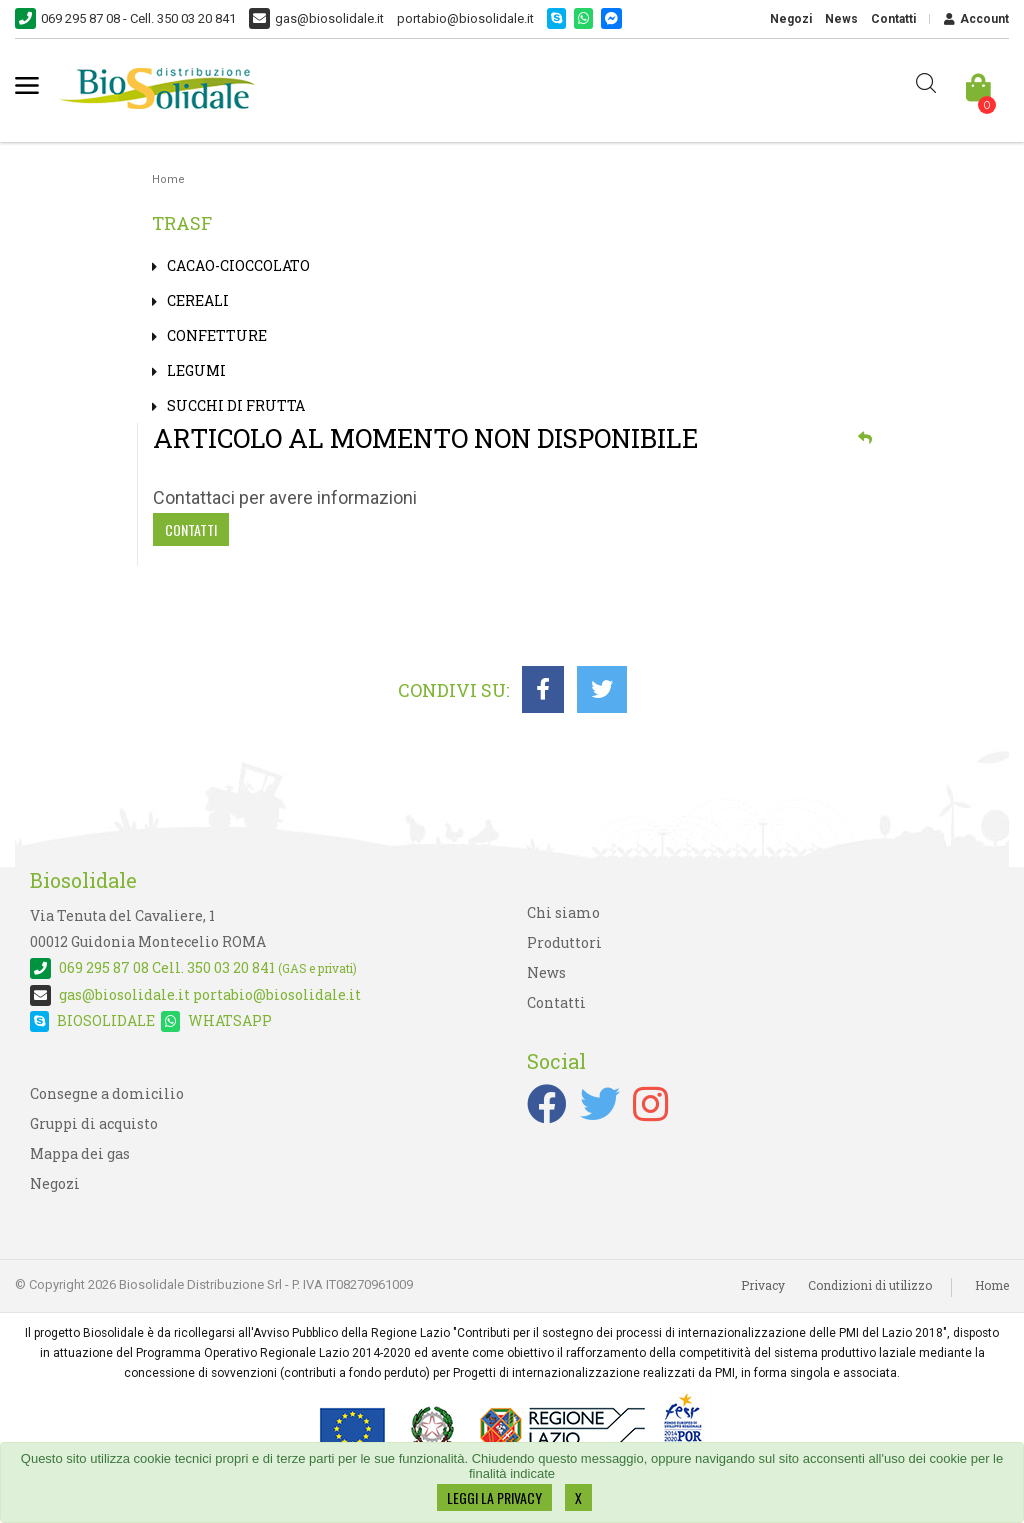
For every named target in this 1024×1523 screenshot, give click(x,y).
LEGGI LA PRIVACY (494, 1497)
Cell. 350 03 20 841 (193, 967)
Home (168, 179)
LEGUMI (196, 370)
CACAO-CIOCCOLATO (238, 265)
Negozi (791, 19)
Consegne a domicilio (107, 1093)
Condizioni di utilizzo (870, 1285)
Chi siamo (563, 912)
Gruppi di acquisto (94, 1123)
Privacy (763, 1285)
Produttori (564, 942)
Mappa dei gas (80, 1153)
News (841, 19)
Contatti (893, 19)
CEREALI (198, 300)
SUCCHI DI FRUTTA (236, 405)
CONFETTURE (217, 335)
